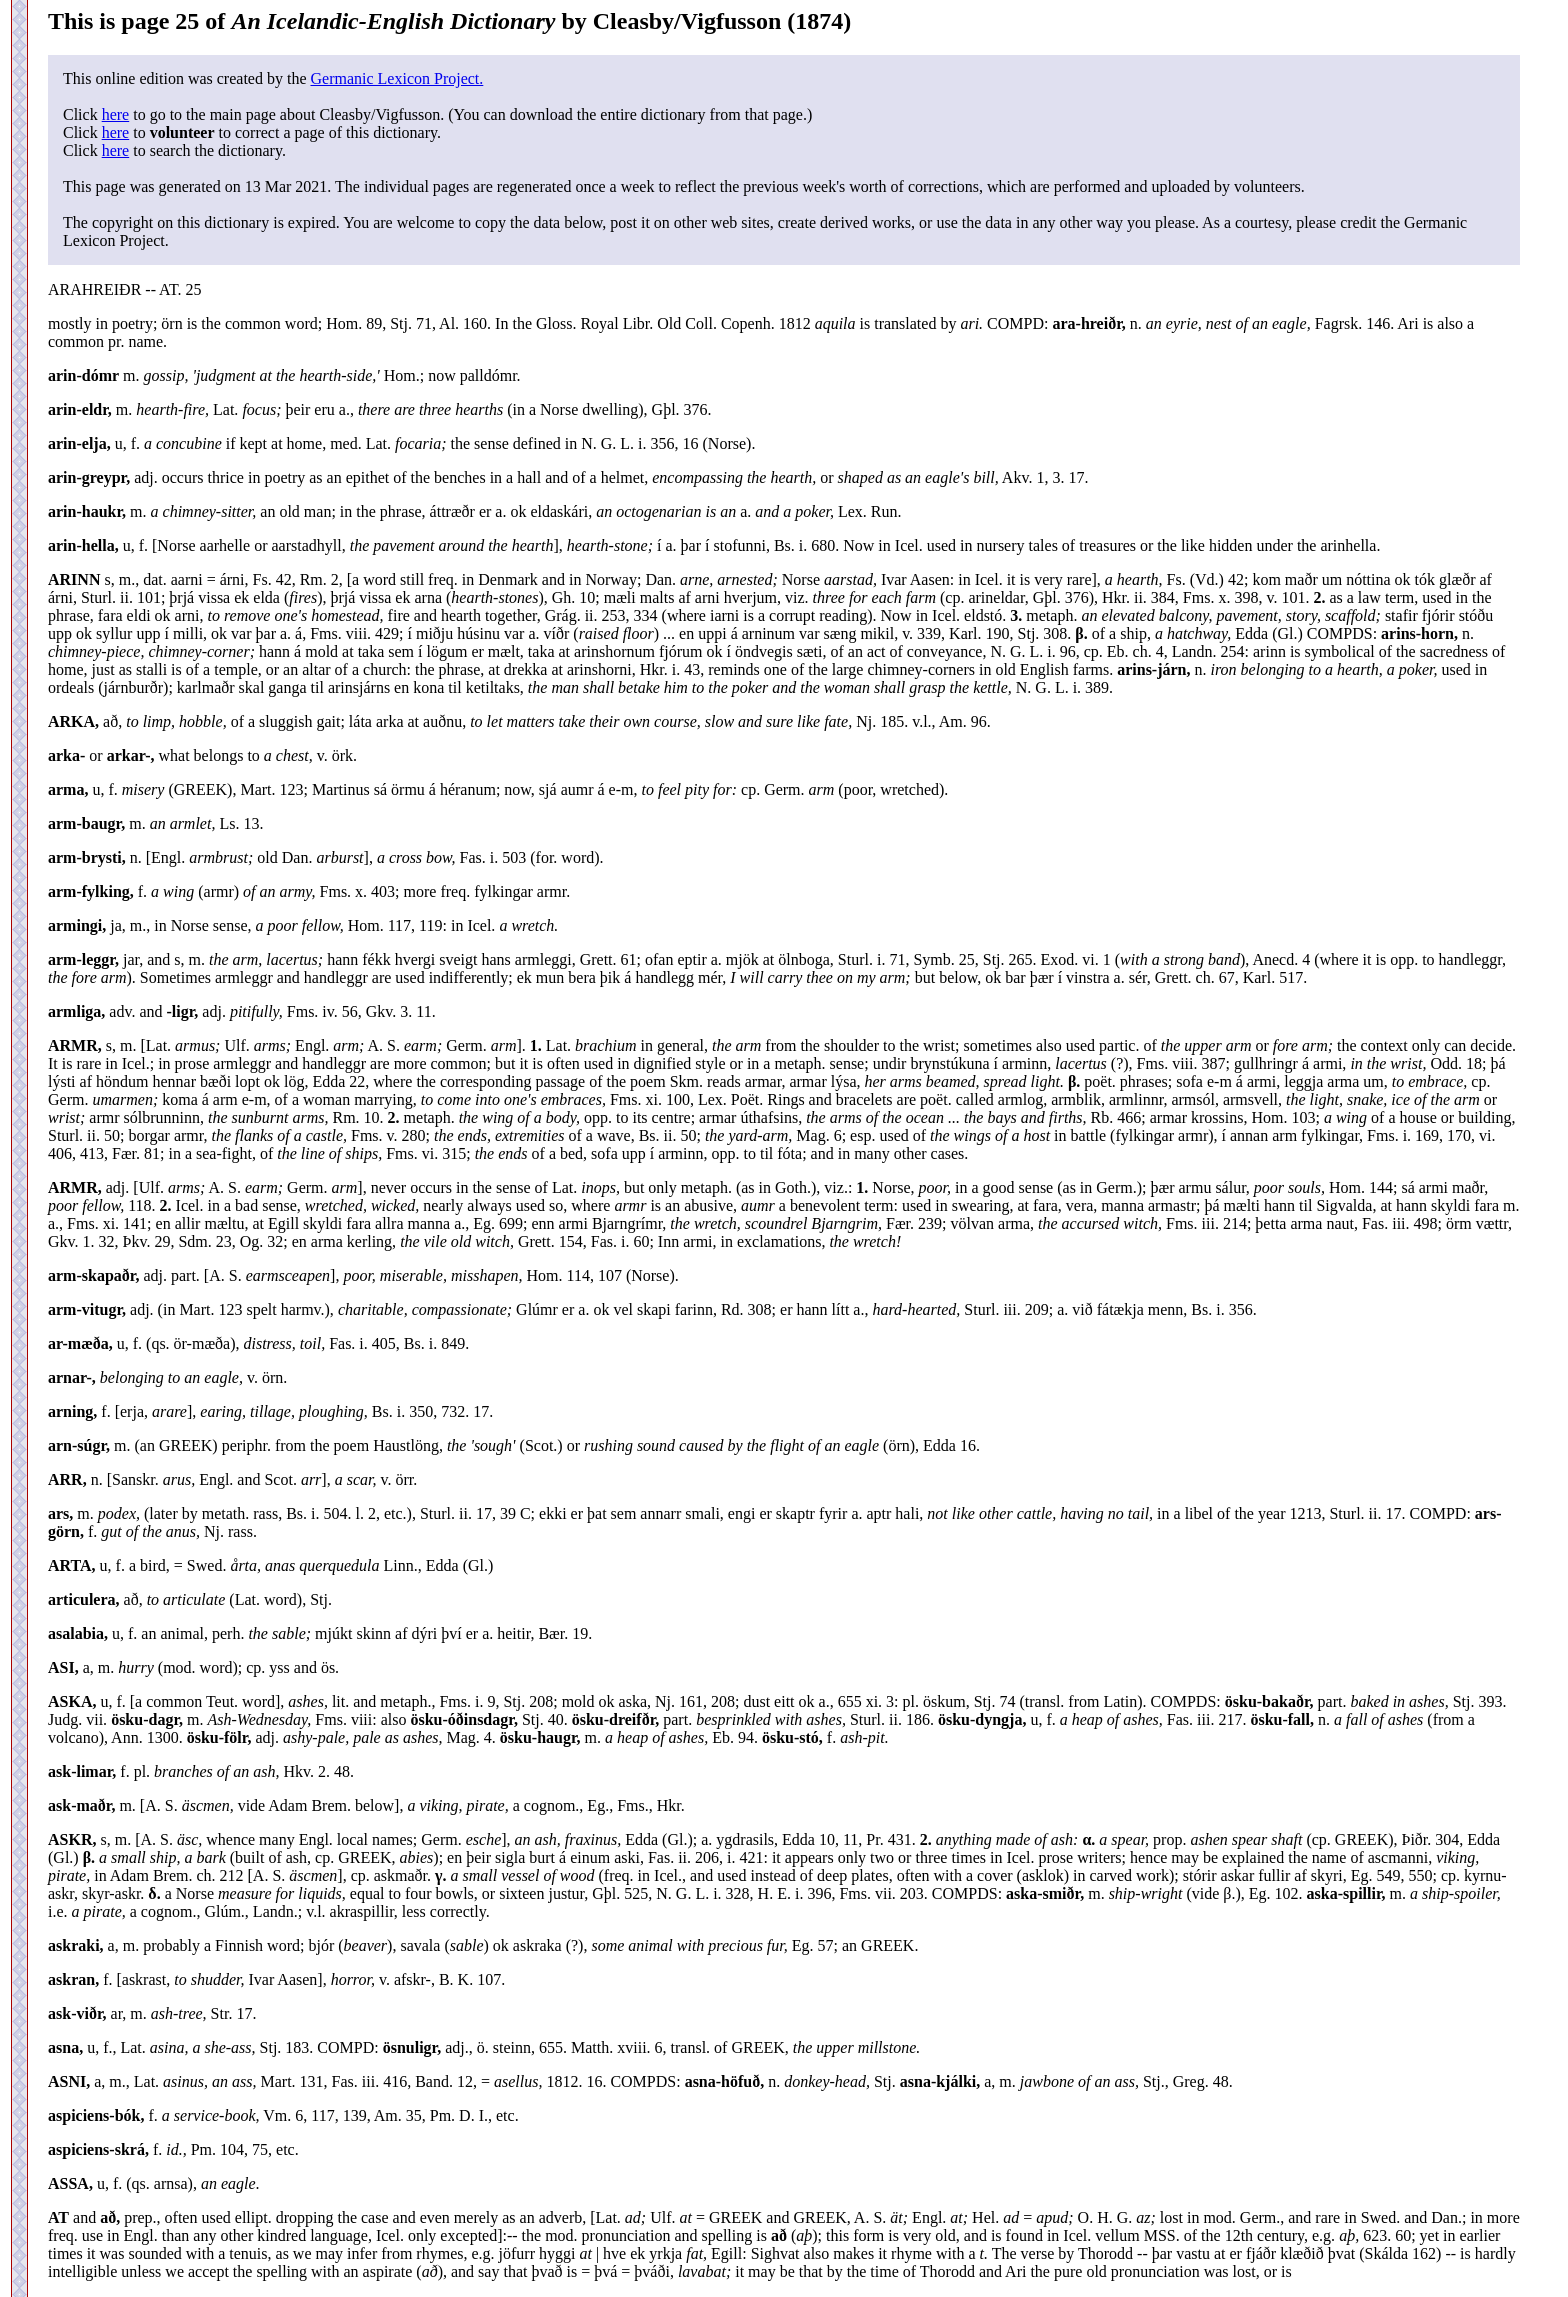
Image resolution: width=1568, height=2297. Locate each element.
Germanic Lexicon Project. (396, 78)
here (116, 114)
